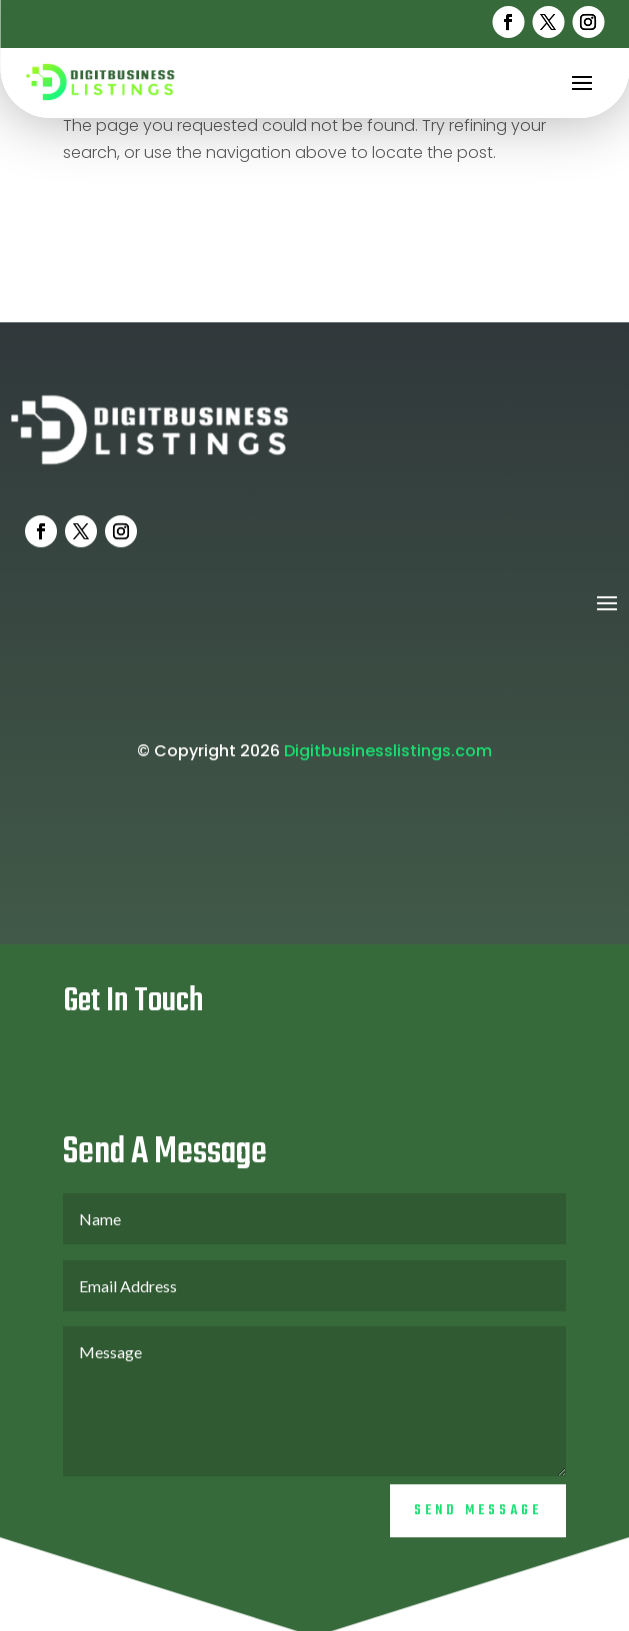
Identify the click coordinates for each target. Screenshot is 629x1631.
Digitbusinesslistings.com (388, 770)
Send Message (478, 1530)
